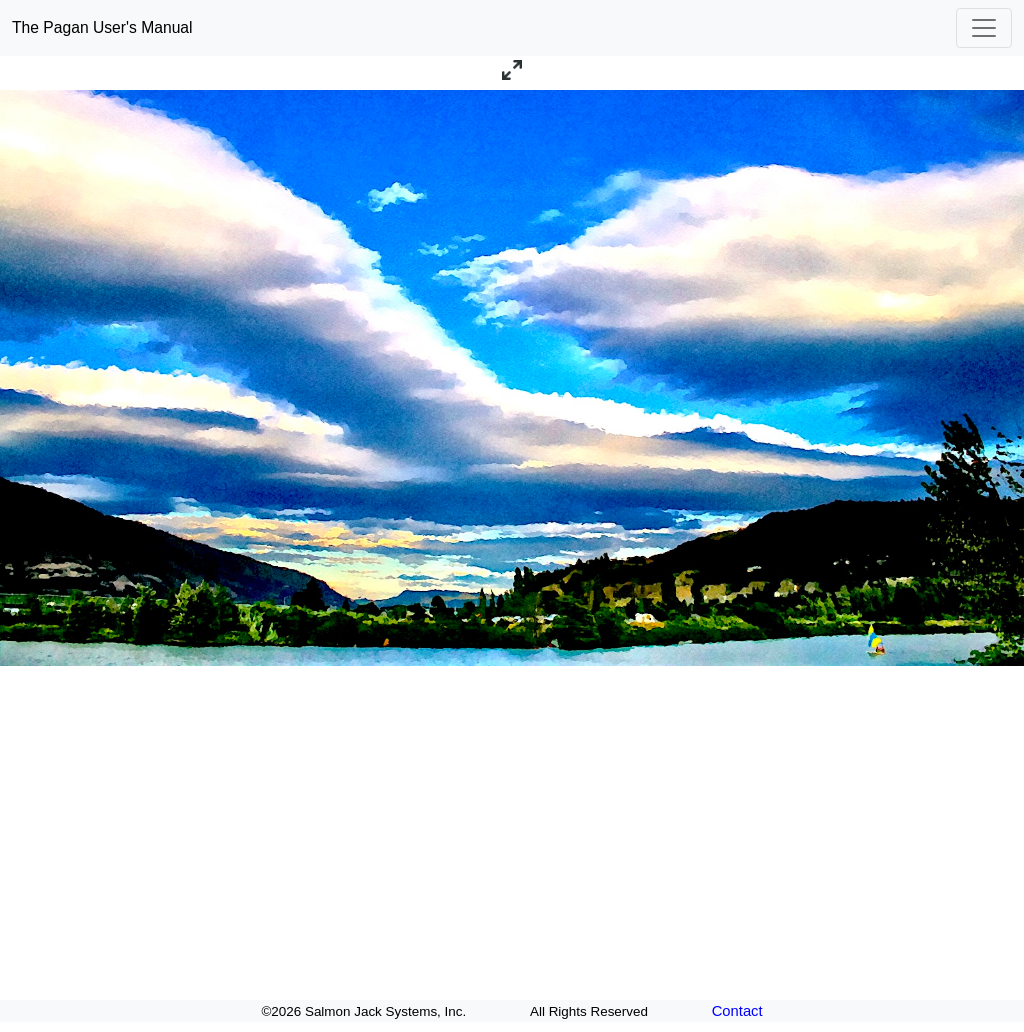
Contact (737, 1011)
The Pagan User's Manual (102, 27)
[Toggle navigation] (984, 28)
